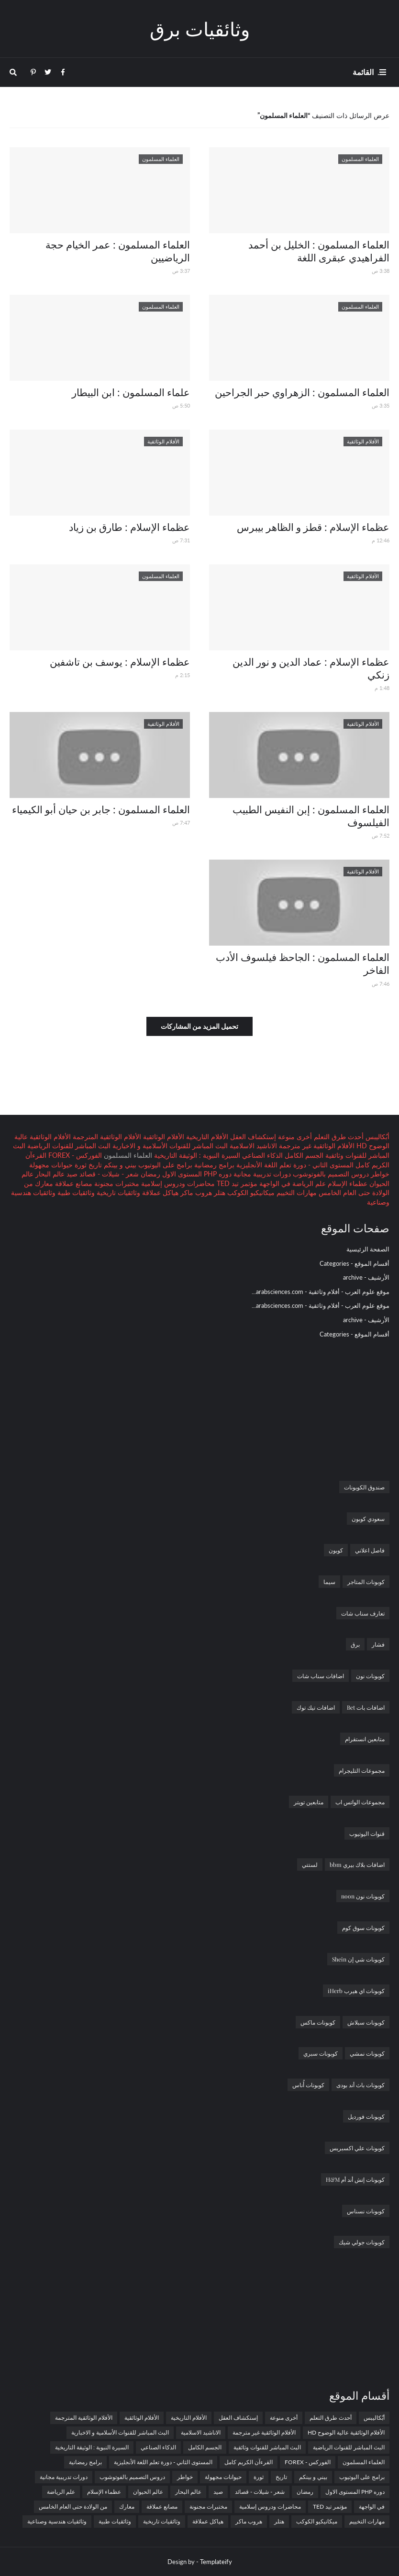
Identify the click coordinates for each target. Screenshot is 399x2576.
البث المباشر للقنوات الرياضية (68, 1146)
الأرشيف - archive (366, 1277)
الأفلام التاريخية (206, 1136)
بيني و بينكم (119, 1165)
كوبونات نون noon (363, 1896)
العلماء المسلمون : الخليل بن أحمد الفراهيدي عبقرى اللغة (318, 250)
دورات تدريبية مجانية (261, 1174)
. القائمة (366, 71)
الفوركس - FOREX (74, 1155)
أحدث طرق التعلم (338, 1136)
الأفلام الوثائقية (162, 1136)
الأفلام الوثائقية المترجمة (106, 1136)
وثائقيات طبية (75, 1192)
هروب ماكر (195, 1192)
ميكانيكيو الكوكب (250, 1192)
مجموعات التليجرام (362, 1770)
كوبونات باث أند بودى (360, 2085)
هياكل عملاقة (159, 1192)
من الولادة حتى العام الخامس (73, 2506)
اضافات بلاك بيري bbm (357, 1864)
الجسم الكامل (303, 1155)
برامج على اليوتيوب (164, 1165)
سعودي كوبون (368, 1518)
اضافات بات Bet (366, 1707)
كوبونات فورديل (366, 2116)
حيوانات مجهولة (51, 1165)
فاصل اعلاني (370, 1550)
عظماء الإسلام (346, 1183)
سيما (329, 1581)
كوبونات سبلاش (366, 2022)
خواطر (379, 1174)
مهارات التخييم (296, 1192)
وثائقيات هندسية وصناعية (57, 2521)
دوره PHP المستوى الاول (196, 1174)
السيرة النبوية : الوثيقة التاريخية (196, 1155)
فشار (378, 1644)
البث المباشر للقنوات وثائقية (267, 2447)
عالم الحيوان (148, 2491)
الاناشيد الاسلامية (252, 1146)
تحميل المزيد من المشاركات (199, 1026)
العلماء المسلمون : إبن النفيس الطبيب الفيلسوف (311, 815)
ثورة (80, 1165)
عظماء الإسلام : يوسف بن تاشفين (120, 661)
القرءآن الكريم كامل (248, 2462)
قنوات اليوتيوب (367, 1833)
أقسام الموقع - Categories (354, 1263)
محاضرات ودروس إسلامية (177, 1183)
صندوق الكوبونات (364, 1487)
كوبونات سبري (320, 2053)
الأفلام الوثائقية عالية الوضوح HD (346, 2432)
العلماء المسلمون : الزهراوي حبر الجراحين (302, 392)
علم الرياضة (308, 1183)
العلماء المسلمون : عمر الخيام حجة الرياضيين (117, 250)
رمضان (149, 1174)
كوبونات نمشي (367, 2053)
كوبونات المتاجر (366, 1581)
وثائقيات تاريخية (117, 1192)
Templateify (216, 2561)
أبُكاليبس (376, 1136)
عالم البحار (49, 1174)
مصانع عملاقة (72, 1183)
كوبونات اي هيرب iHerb (356, 1990)
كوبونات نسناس (366, 2211)
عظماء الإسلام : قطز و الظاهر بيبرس (313, 526)
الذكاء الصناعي (261, 1155)
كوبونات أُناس (308, 2085)
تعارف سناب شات (363, 1613)
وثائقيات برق (200, 28)
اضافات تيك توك (316, 1707)
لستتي (310, 1864)
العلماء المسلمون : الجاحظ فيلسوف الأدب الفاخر (302, 963)
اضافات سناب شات (320, 1676)
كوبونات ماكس (317, 2022)
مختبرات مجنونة (115, 1183)
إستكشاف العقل (252, 1136)
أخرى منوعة (294, 1136)
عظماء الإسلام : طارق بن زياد (129, 526)
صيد (71, 1174)
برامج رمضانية (213, 1165)
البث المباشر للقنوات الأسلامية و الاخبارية (169, 1146)
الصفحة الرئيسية (367, 1249)
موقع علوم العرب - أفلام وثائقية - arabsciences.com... (320, 1291)
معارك (43, 1183)
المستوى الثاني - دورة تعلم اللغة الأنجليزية (294, 1165)
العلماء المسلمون (364, 2462)
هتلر (218, 1192)
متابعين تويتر (308, 1802)
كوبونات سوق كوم (363, 1927)
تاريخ (94, 1165)
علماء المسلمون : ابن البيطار (131, 392)
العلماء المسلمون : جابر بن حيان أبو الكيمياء (101, 809)
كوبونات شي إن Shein (358, 1959)
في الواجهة (273, 1183)
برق (355, 1644)
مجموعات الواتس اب (360, 1802)
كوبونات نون (370, 1676)
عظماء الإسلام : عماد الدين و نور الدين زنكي (311, 668)
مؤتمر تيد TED (236, 1183)
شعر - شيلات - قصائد (108, 1174)
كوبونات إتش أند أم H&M (355, 2179)
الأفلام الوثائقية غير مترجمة (316, 1146)
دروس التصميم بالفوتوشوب (330, 1174)
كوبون (336, 1550)
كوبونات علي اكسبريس (357, 2148)
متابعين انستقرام (365, 1739)
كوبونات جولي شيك (362, 2242)
